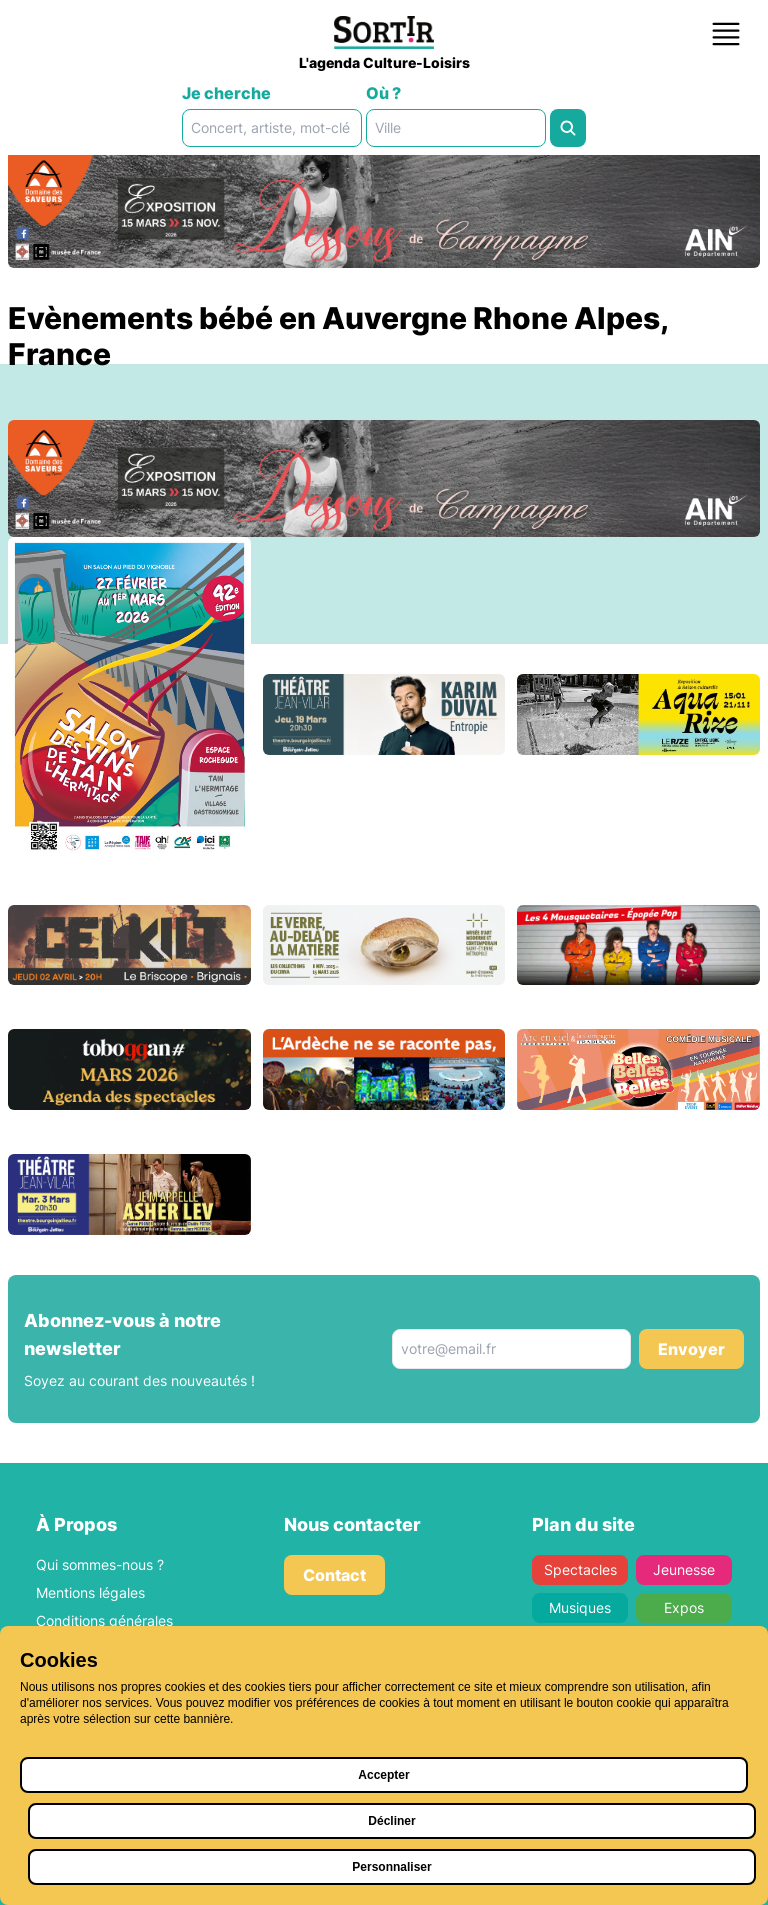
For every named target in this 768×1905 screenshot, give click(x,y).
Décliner (391, 1821)
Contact (334, 1575)
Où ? (383, 93)
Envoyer (691, 1349)
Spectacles (580, 1569)
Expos (684, 1607)
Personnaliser (391, 1867)
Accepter (383, 1775)
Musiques (580, 1607)
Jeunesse (684, 1569)
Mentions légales (90, 1592)
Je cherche (226, 93)
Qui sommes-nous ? (100, 1564)
